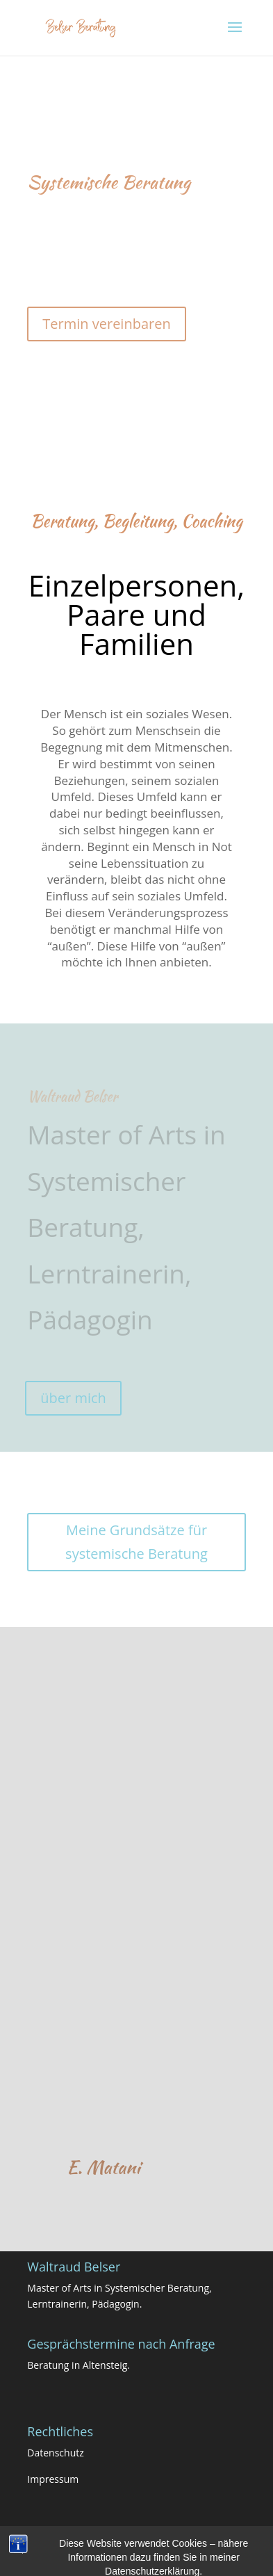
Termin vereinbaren (106, 323)
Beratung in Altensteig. (78, 2365)
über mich (73, 1397)
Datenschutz (55, 2452)
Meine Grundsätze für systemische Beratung (136, 1542)
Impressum (52, 2479)
